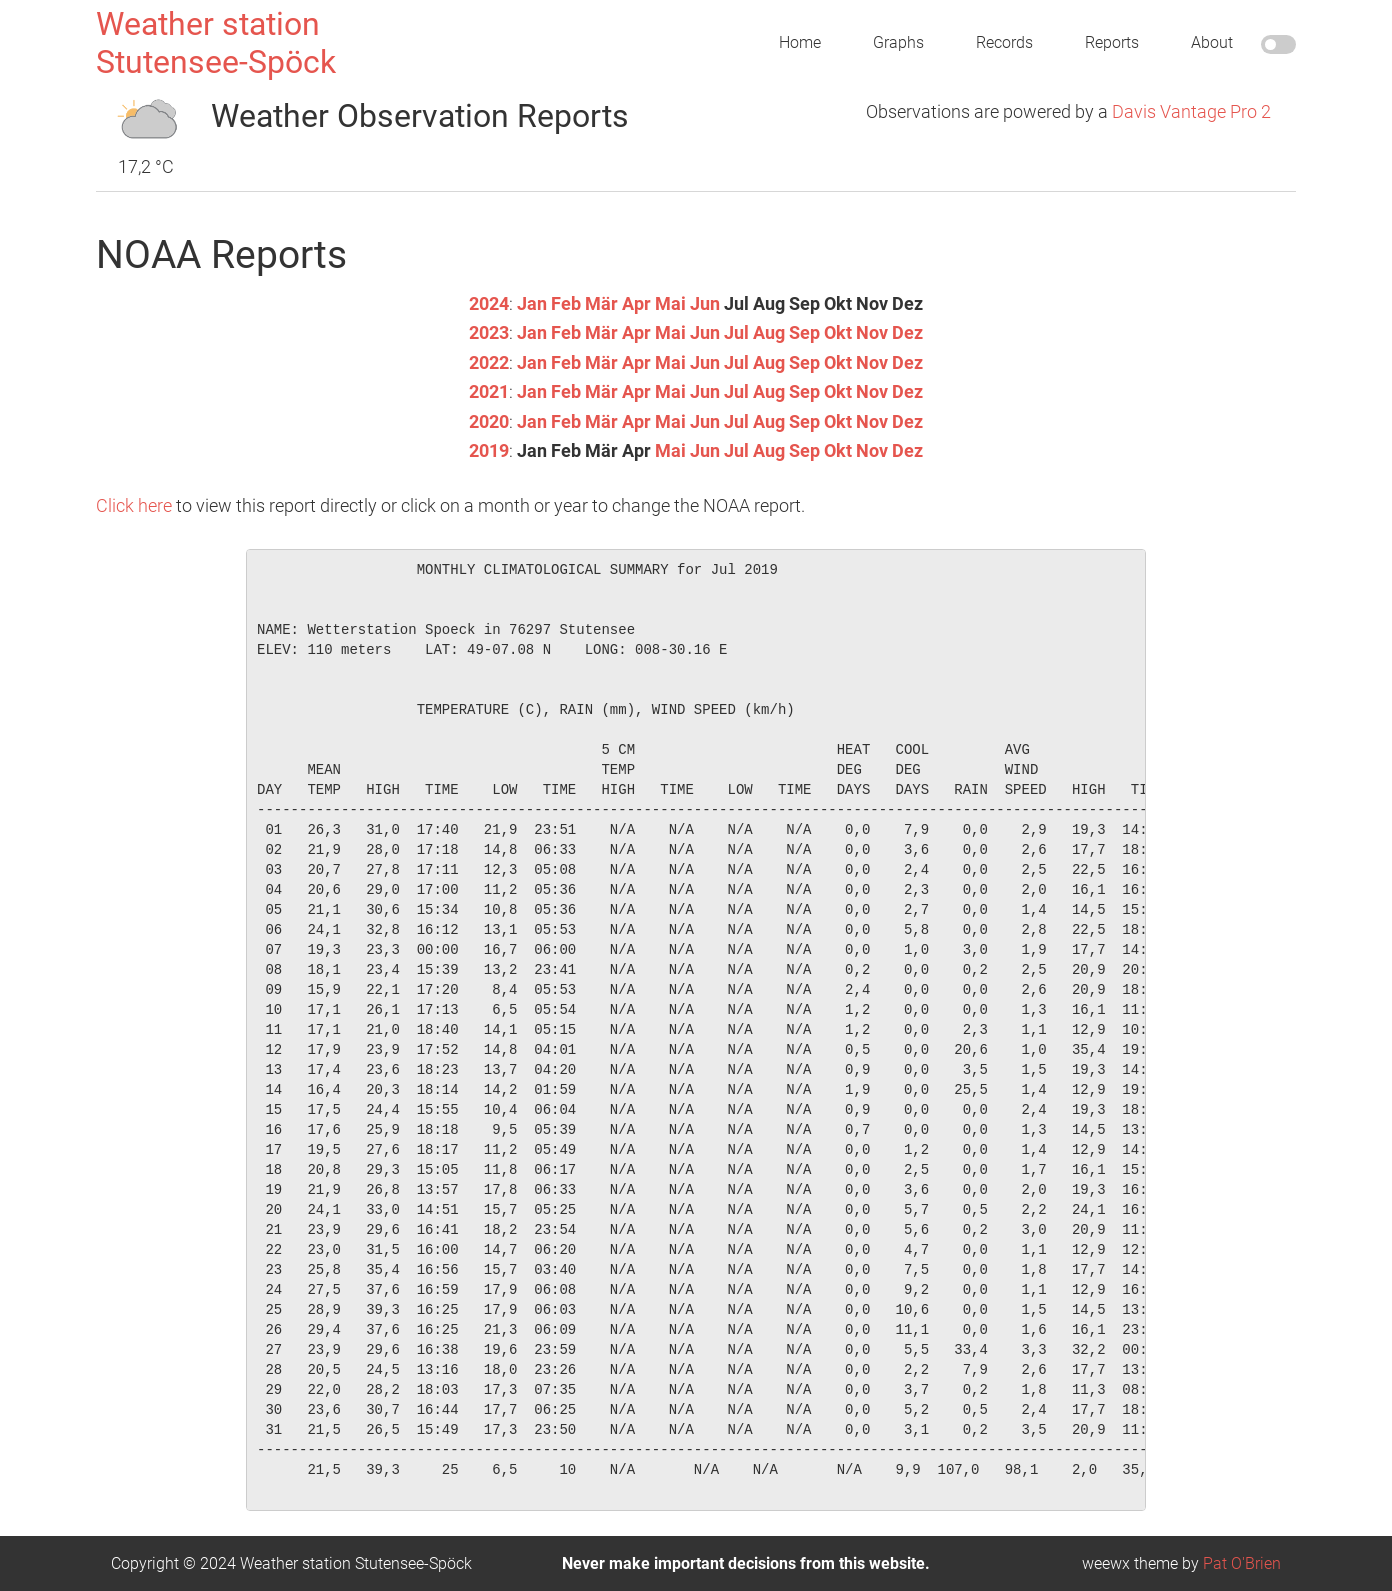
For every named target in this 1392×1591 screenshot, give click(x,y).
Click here (134, 503)
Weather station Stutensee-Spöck (216, 43)
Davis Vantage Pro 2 (1191, 111)
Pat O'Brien (1242, 1562)
